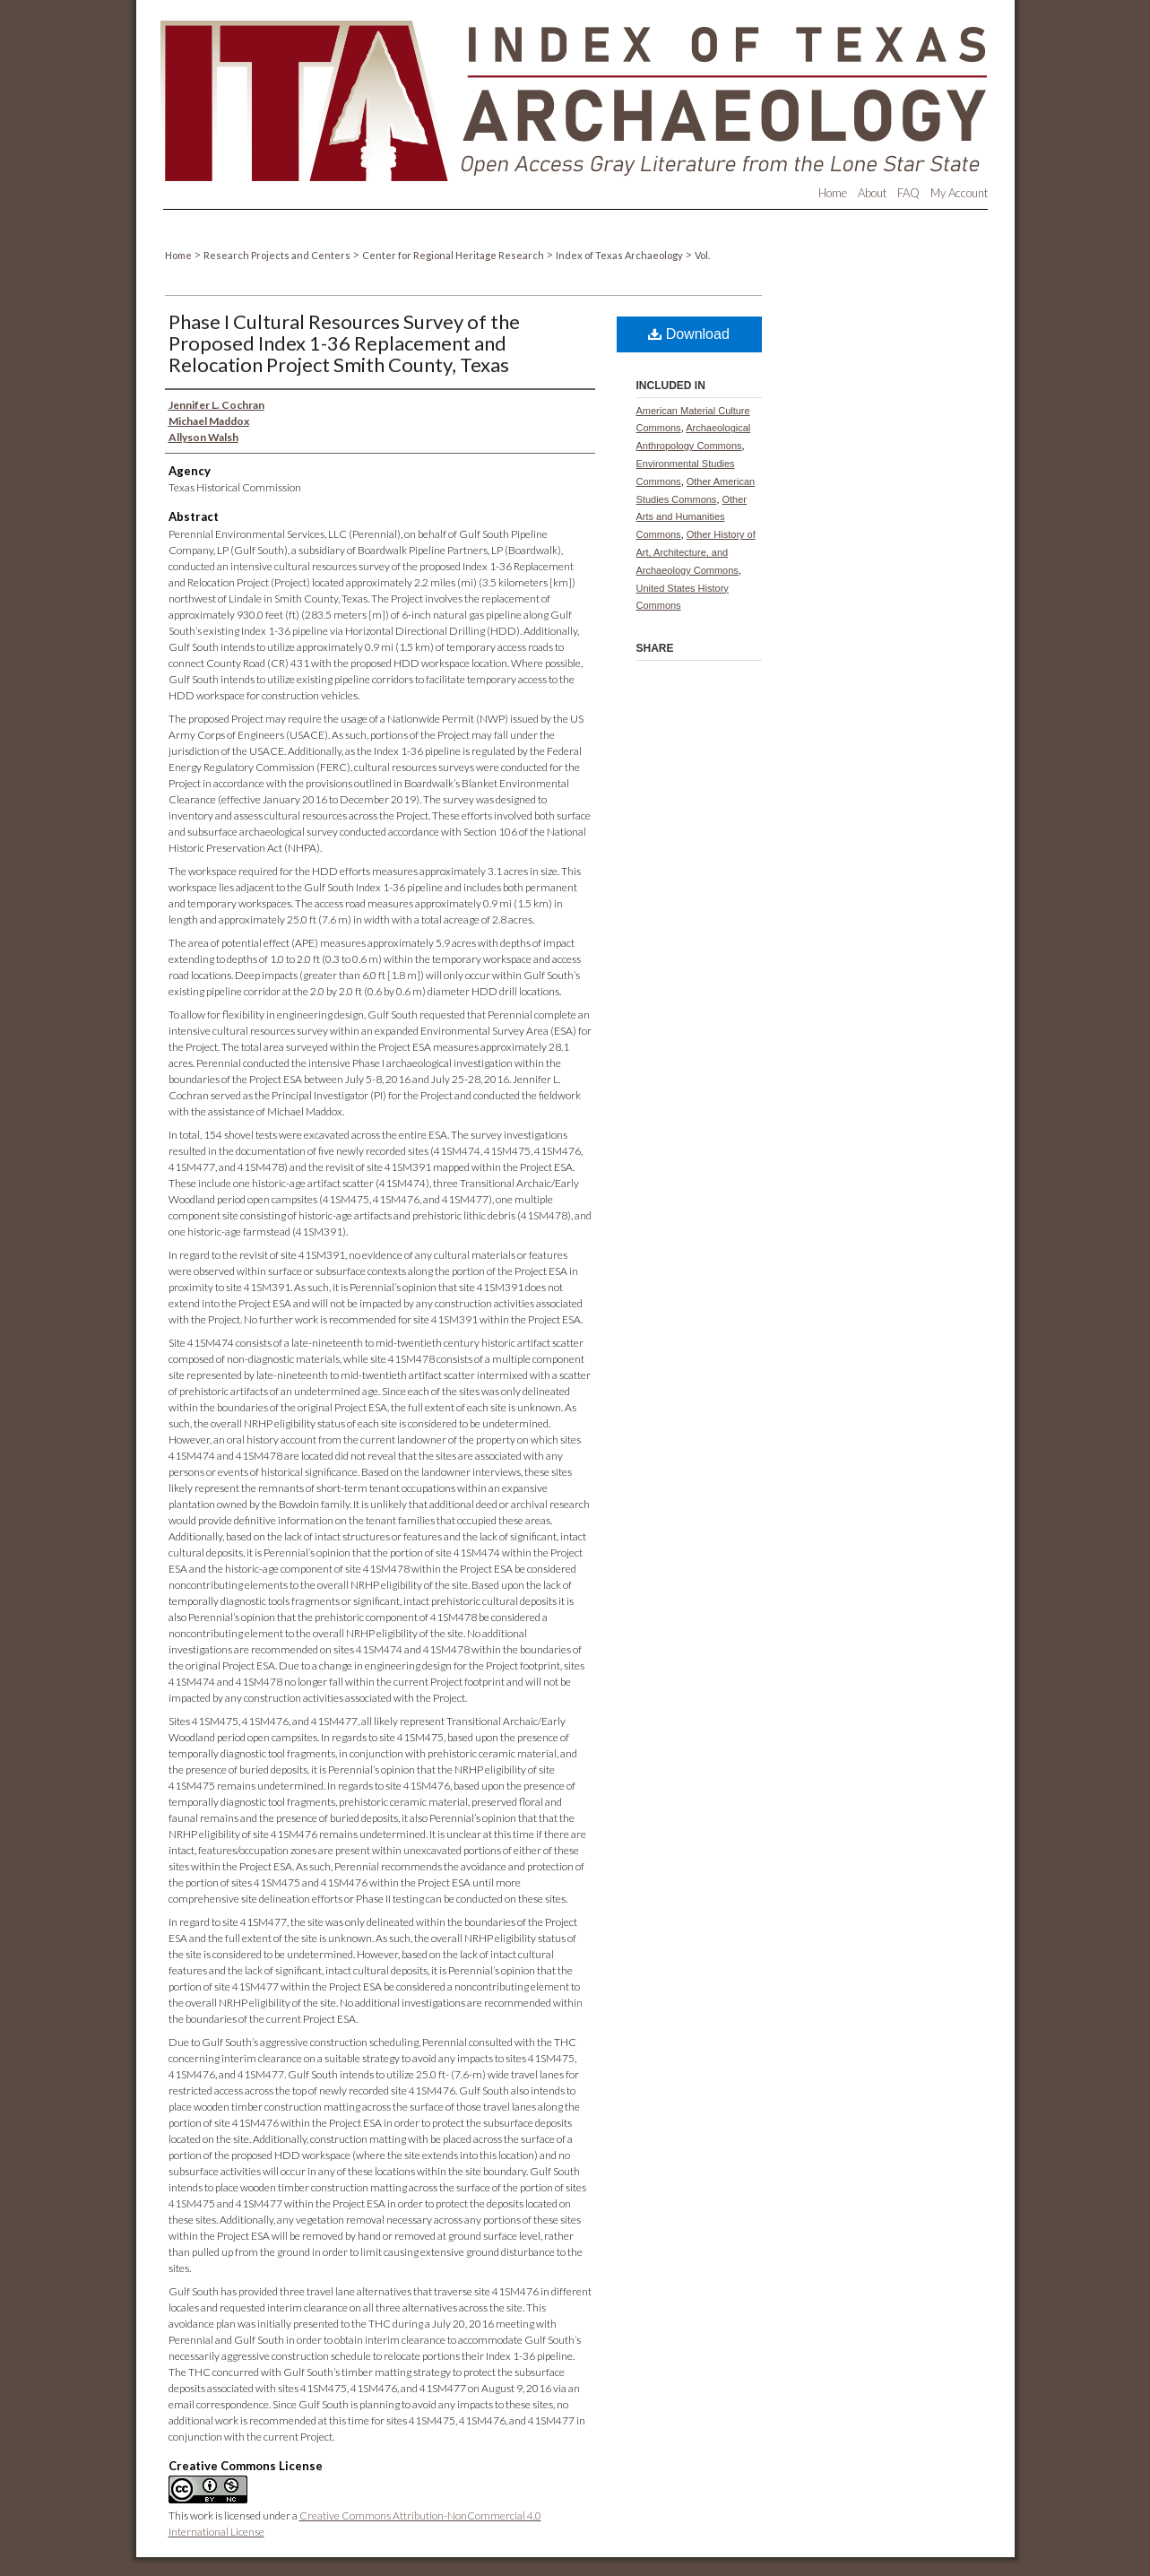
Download (689, 334)
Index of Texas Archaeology (620, 255)
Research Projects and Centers (277, 255)
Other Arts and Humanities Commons (692, 517)
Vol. (702, 255)
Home (179, 255)
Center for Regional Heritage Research (454, 255)
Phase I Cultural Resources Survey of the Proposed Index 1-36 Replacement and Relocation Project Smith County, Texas (344, 343)
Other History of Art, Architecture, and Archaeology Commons (696, 552)
